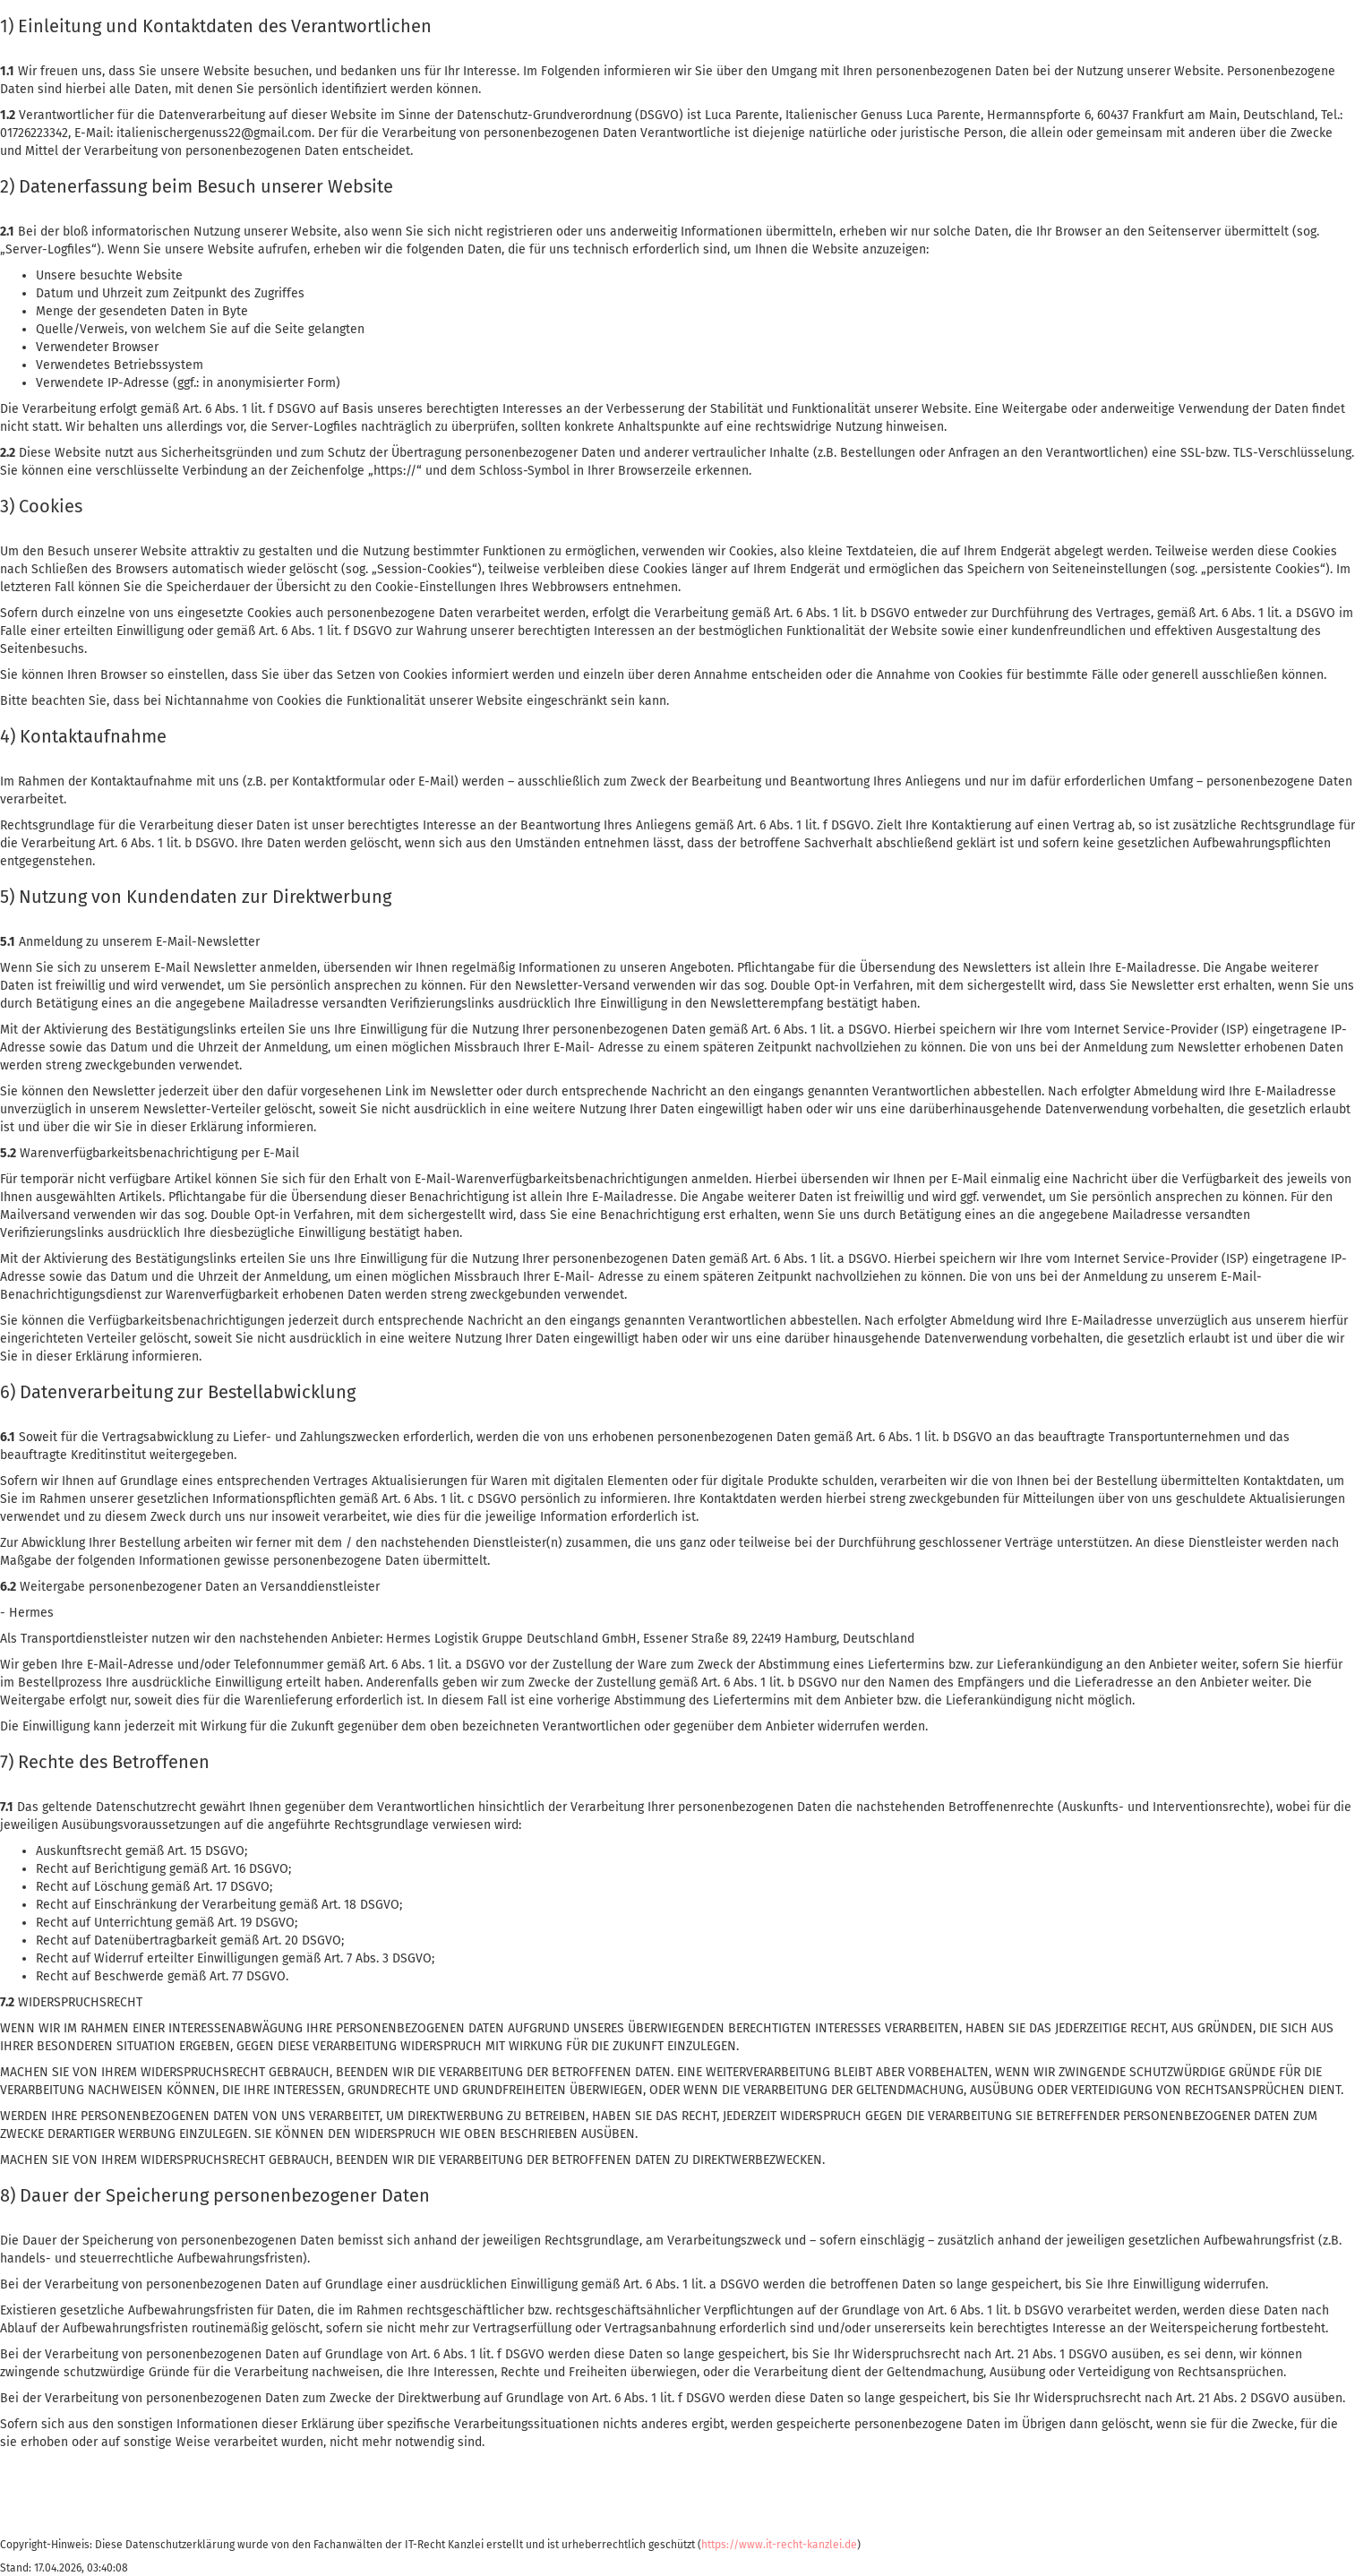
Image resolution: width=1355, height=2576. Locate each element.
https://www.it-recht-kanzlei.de (779, 2544)
